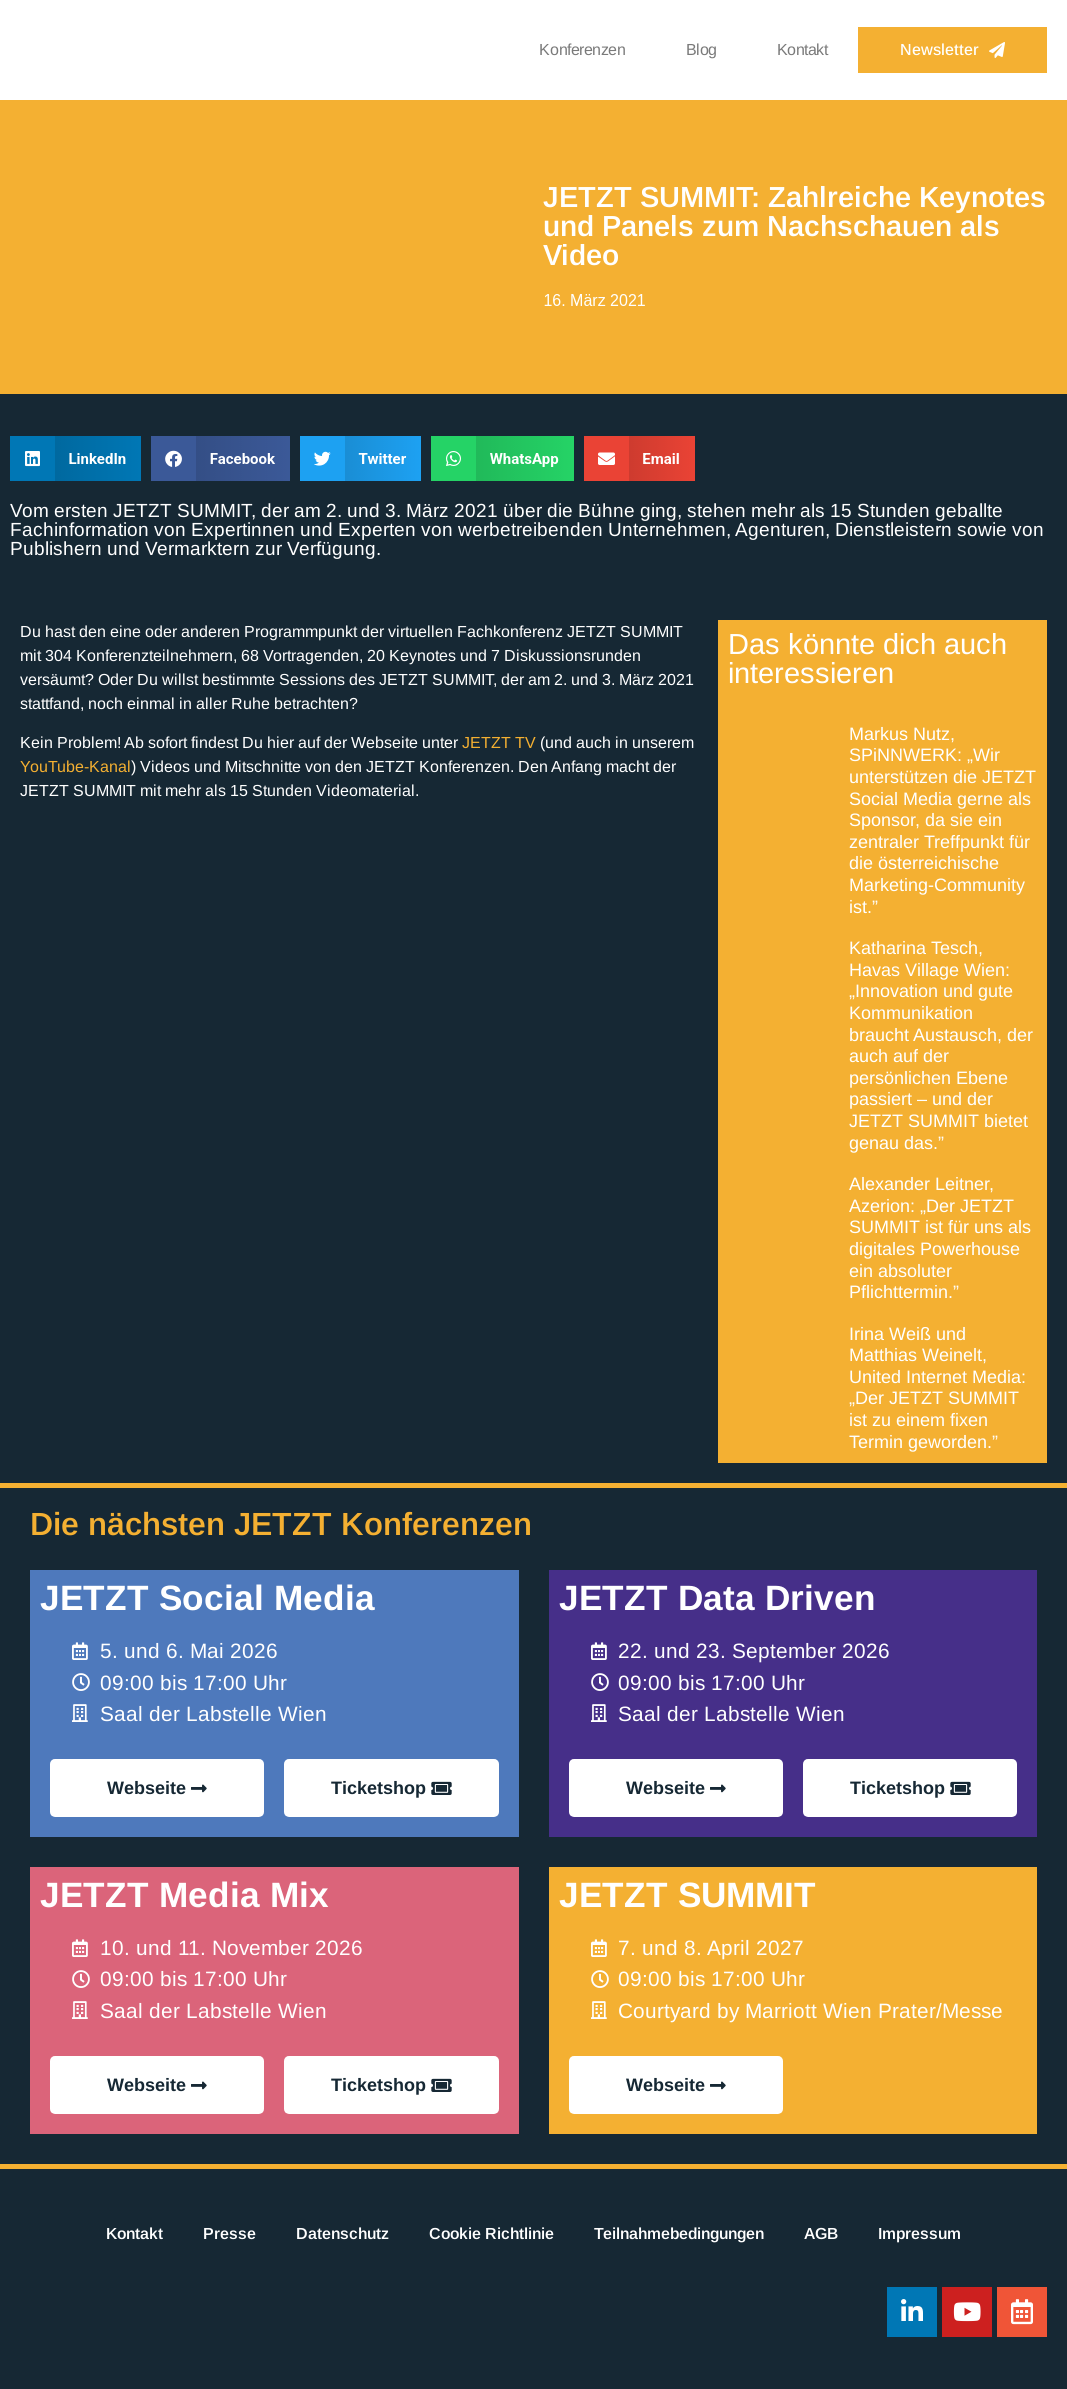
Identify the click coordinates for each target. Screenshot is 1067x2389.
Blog (701, 49)
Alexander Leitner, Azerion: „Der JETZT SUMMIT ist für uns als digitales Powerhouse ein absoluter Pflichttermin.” (940, 1238)
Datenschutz (342, 2233)
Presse (229, 2233)
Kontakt (802, 49)
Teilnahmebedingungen (679, 2233)
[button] (75, 458)
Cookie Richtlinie (491, 2233)
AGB (821, 2233)
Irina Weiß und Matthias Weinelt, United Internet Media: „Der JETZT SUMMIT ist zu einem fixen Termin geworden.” (937, 1388)
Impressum (919, 2233)
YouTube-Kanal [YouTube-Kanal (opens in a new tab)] (75, 766)
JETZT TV (499, 742)
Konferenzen (582, 49)
